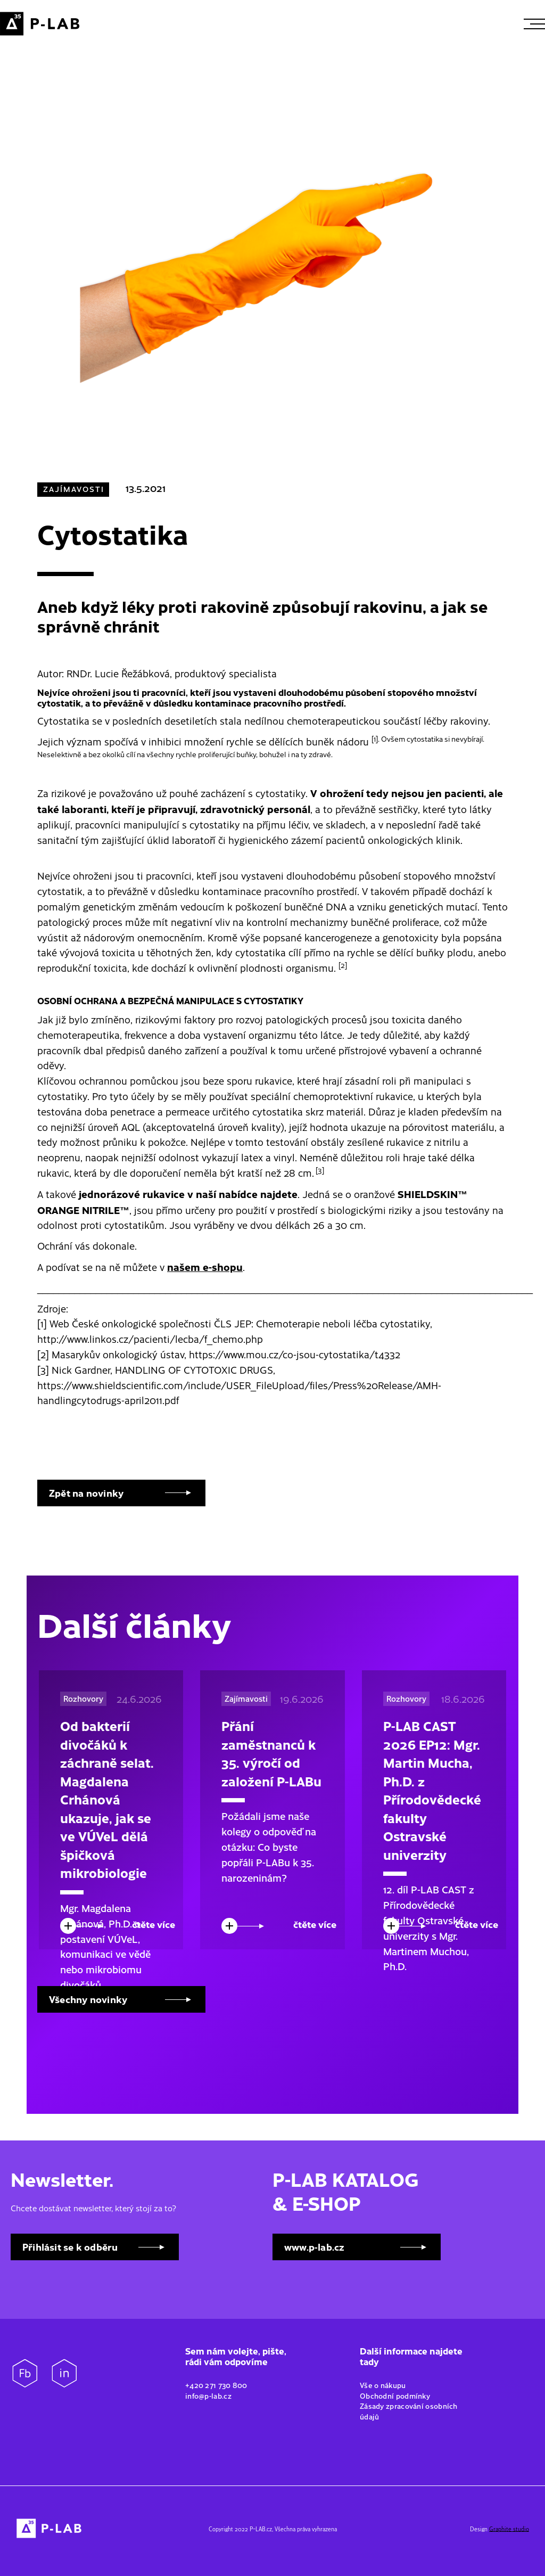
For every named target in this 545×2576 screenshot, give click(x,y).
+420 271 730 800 (216, 2385)
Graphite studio (509, 2528)
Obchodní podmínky (396, 2395)
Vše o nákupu (384, 2385)
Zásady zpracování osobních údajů (409, 2411)
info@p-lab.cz (208, 2395)
